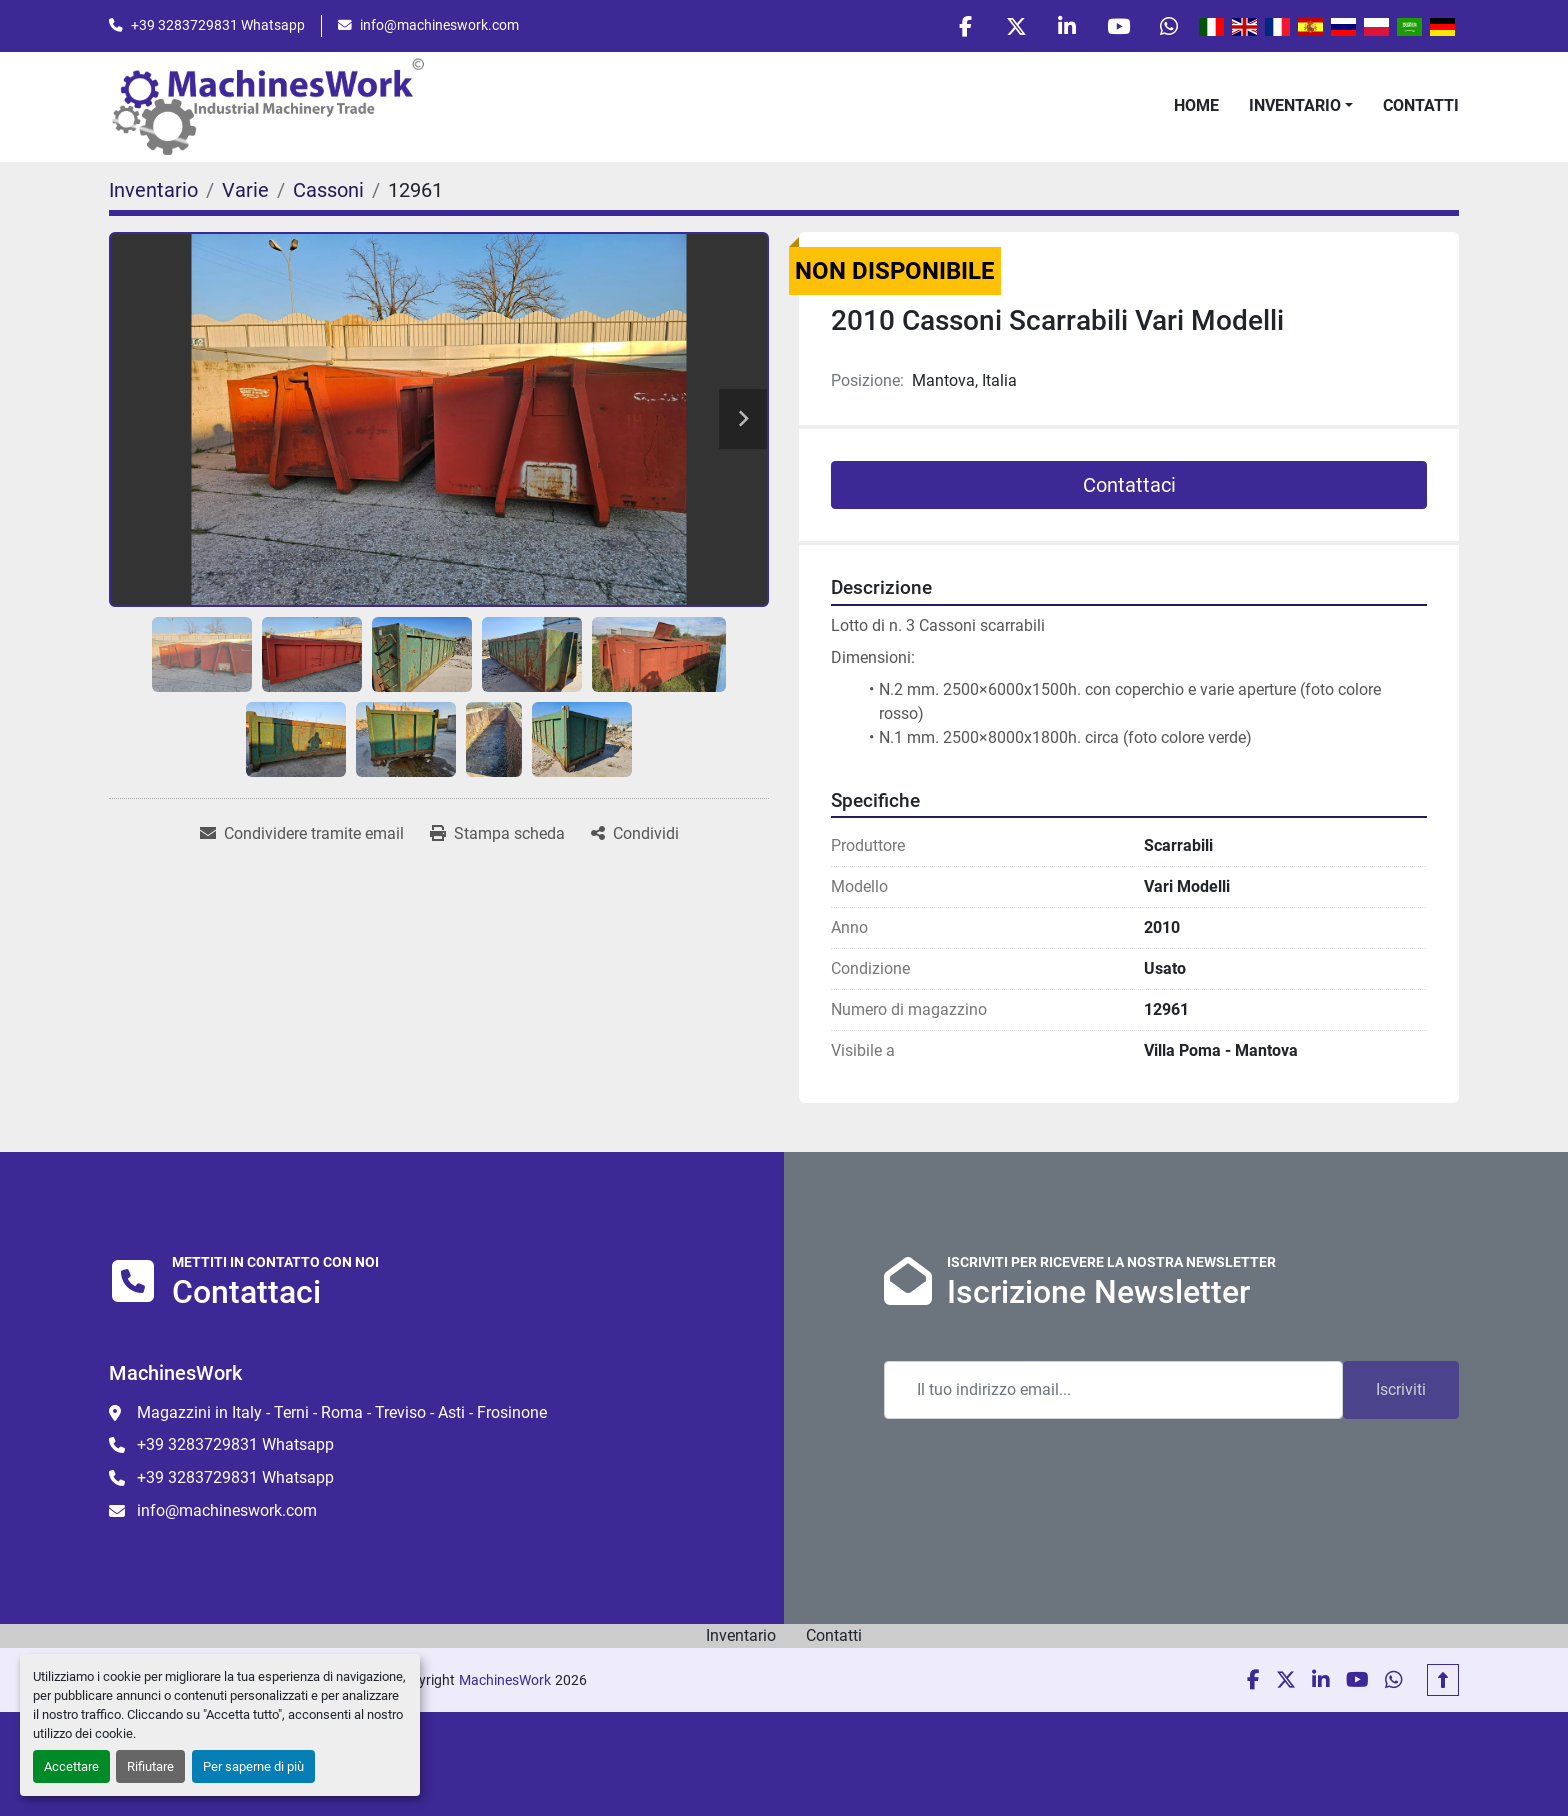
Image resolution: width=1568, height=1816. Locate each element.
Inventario (1295, 105)
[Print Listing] (497, 834)
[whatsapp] (1169, 26)
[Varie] (245, 190)
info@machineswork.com (439, 25)
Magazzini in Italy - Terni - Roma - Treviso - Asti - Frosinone (342, 1412)
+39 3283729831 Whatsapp (218, 25)
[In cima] (1443, 1680)
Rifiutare (150, 1766)
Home (1196, 105)
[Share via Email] (302, 834)
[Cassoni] (328, 190)
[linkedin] (1067, 26)
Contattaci (1129, 486)
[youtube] (1118, 26)
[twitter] (1016, 26)
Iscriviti (1401, 1389)
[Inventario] (153, 190)
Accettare (71, 1766)
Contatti (1421, 105)
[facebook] (965, 26)
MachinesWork (505, 1680)
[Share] (635, 834)
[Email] (1113, 1390)
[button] (1301, 106)
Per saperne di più (253, 1766)
